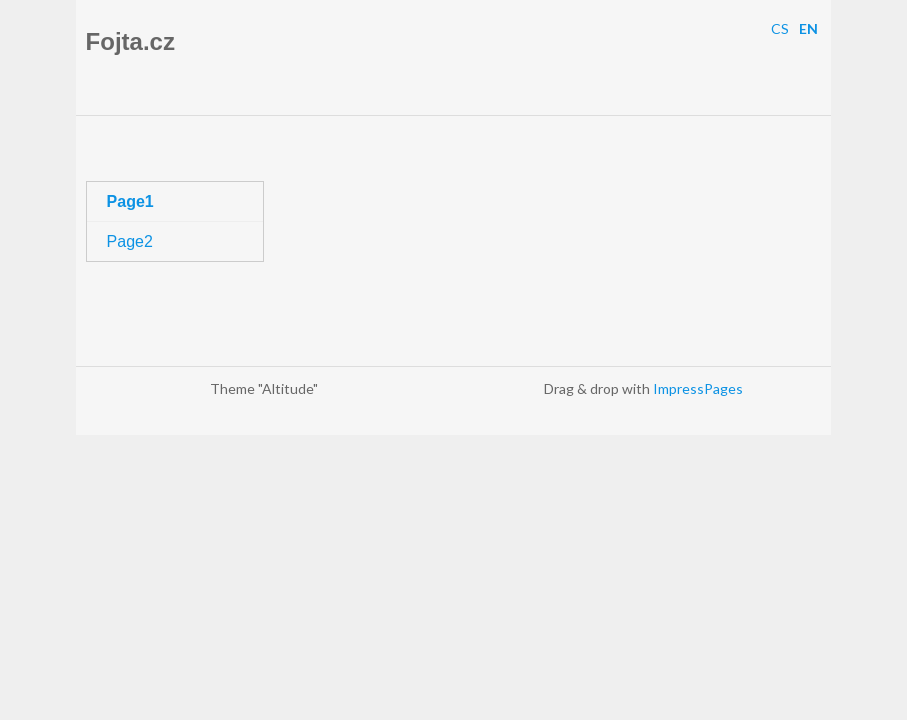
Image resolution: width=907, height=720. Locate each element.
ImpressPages (698, 388)
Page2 (130, 241)
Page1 (130, 201)
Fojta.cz (130, 41)
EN (808, 28)
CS (780, 28)
